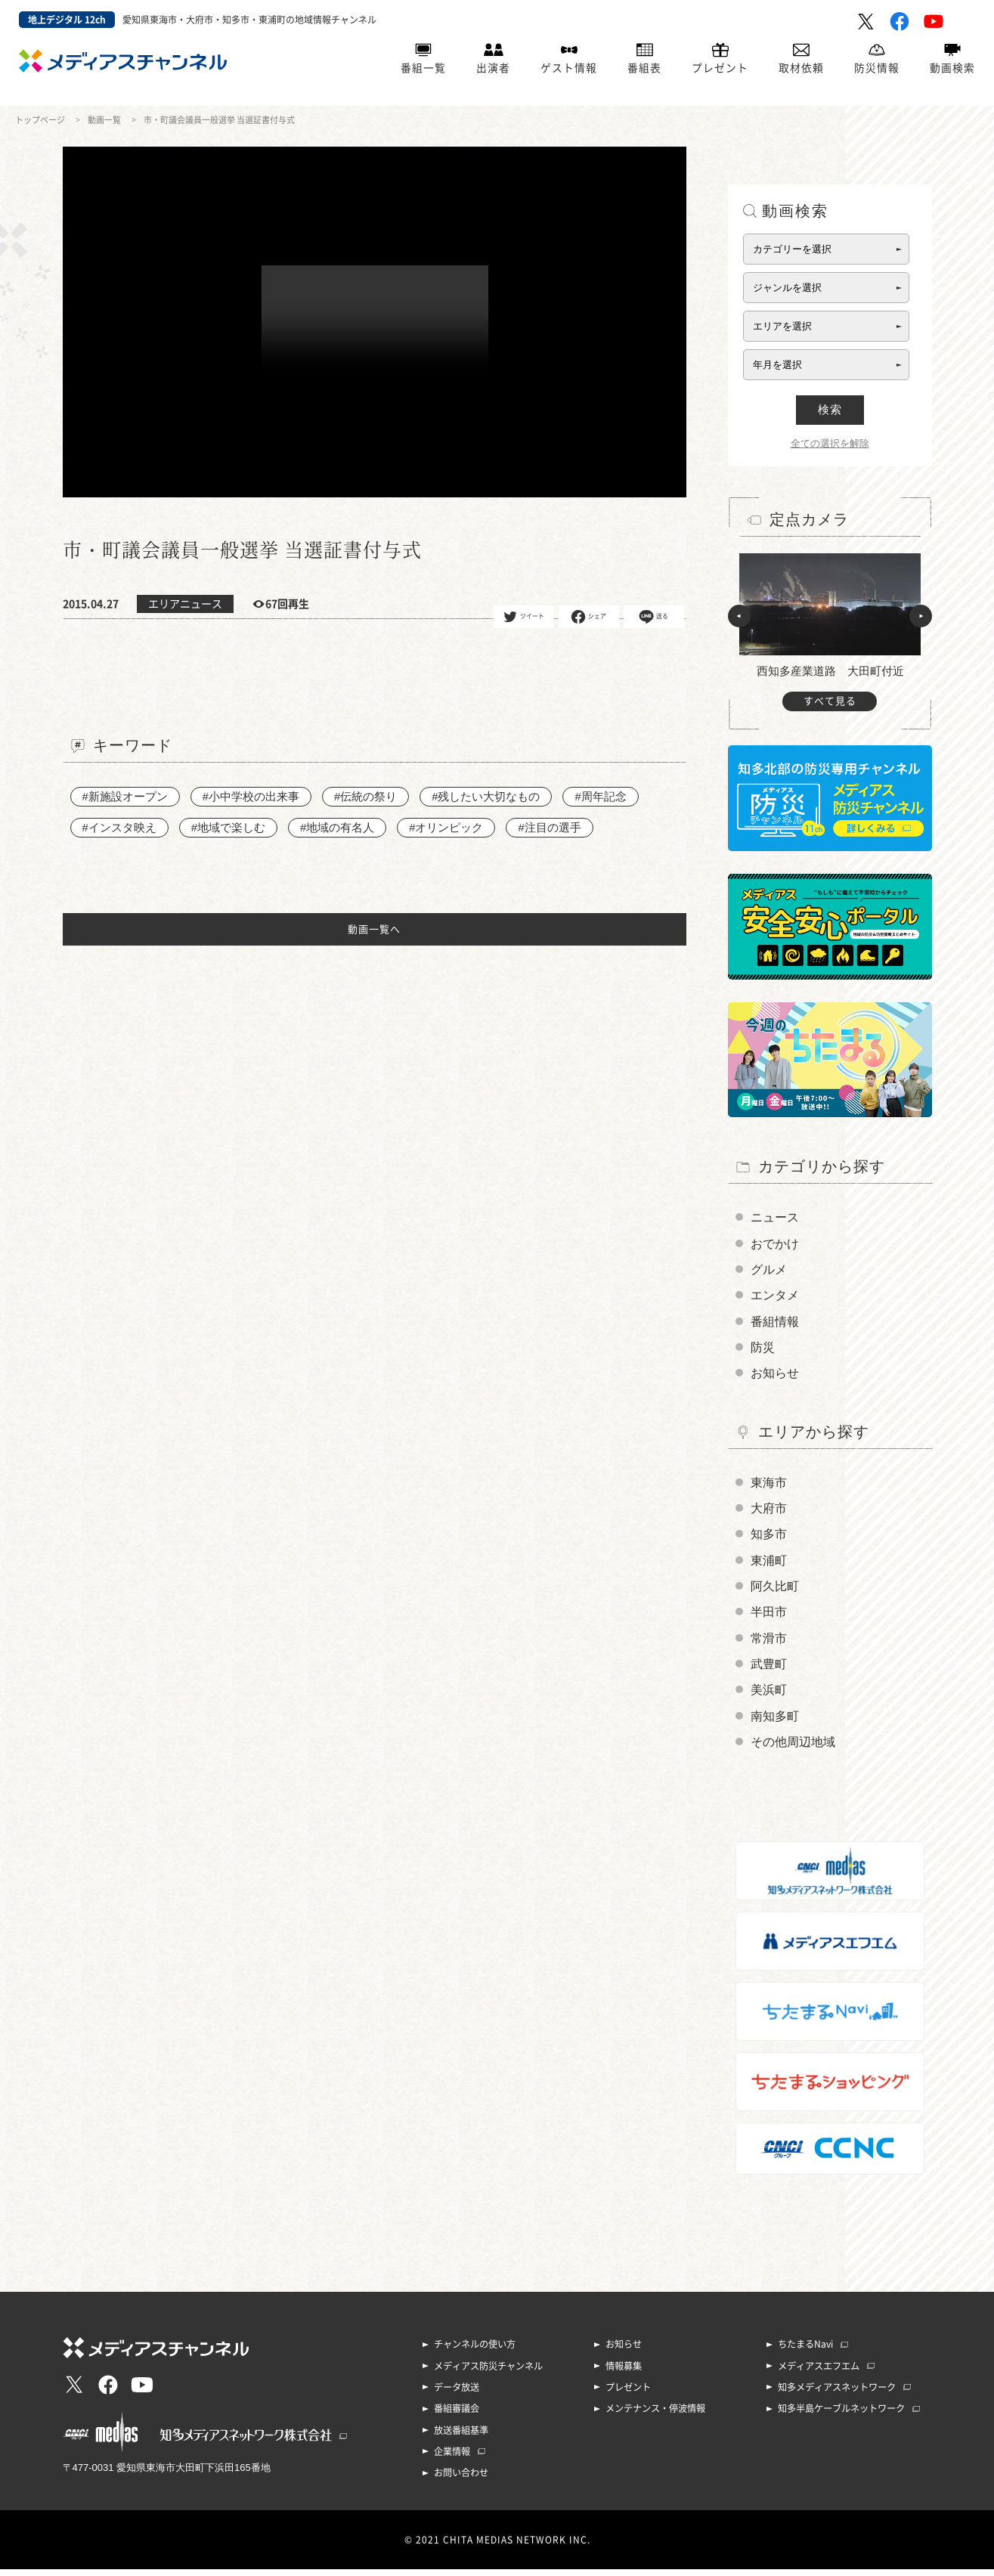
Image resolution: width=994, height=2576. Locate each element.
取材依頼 (801, 68)
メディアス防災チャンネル (488, 2374)
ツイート (523, 616)
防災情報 (877, 68)
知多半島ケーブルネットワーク (841, 2416)
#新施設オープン (125, 796)
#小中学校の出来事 (251, 796)
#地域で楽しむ (228, 827)
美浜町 (769, 1697)
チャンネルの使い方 (475, 2353)
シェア (588, 616)
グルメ (769, 1270)
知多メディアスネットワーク (837, 2395)
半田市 (769, 1618)
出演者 (493, 68)
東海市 (769, 1485)
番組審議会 (456, 2416)
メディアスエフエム (818, 2374)
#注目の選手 (550, 827)
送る (653, 616)
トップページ (40, 120)
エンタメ (775, 1296)
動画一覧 (104, 120)
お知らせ (775, 1376)
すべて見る (830, 701)
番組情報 (775, 1323)
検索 (830, 409)
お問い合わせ (461, 2480)
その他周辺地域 (793, 1750)
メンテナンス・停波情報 (655, 2416)
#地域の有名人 (337, 827)
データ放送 (456, 2395)
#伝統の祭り (365, 796)
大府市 (769, 1512)
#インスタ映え (119, 827)
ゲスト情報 (568, 68)
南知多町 (775, 1723)
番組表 (644, 68)
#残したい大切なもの (486, 796)
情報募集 (623, 2374)
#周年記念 (601, 796)
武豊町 (769, 1670)
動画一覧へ (374, 930)
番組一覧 (423, 68)
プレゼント (720, 68)
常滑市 (769, 1644)
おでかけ (775, 1243)
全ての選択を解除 (830, 443)
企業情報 (452, 2458)
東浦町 (769, 1565)
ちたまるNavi (805, 2353)
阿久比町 (775, 1591)
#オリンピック (447, 827)
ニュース (775, 1217)
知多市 (769, 1538)
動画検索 (952, 68)
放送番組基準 (461, 2437)
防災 (763, 1349)
